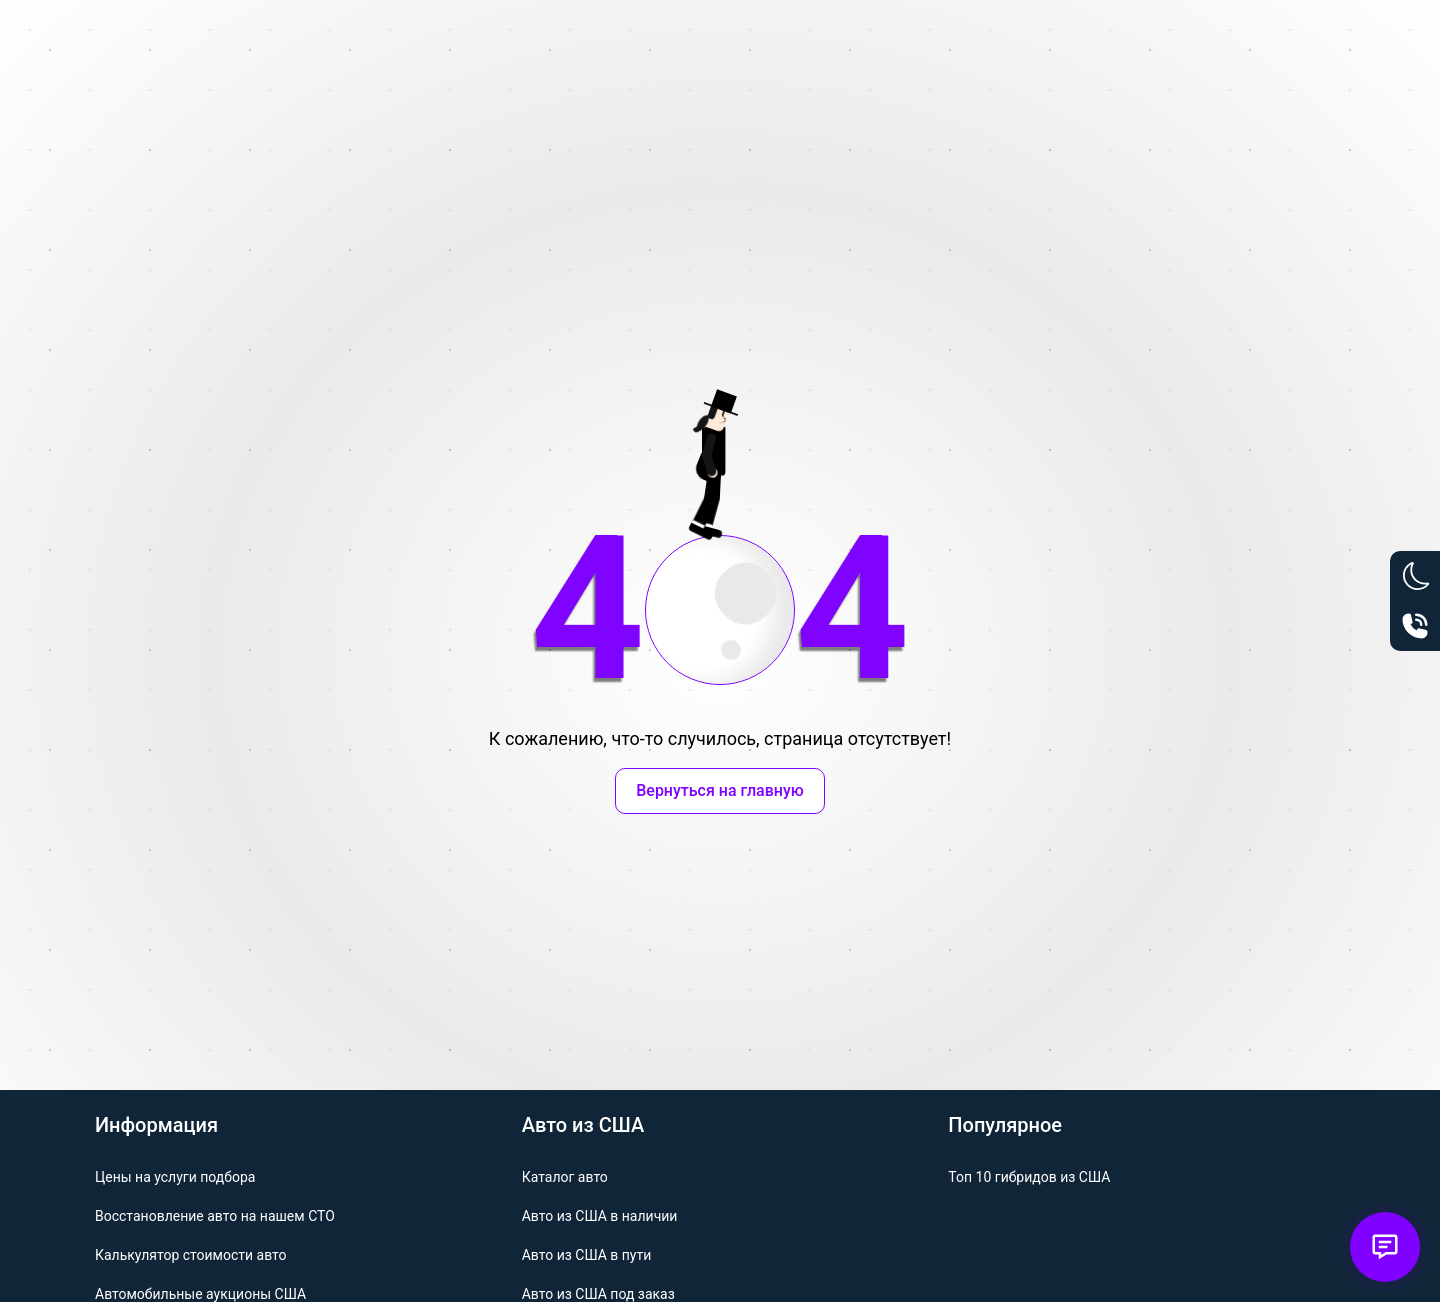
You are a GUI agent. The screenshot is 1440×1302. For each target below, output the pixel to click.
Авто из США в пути (587, 1255)
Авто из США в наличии (600, 1216)
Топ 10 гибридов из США (1029, 1177)
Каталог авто (565, 1177)
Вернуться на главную (720, 790)
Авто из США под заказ (598, 1294)
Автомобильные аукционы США (200, 1294)
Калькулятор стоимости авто (191, 1255)
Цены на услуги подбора (175, 1177)
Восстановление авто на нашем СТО (215, 1216)
